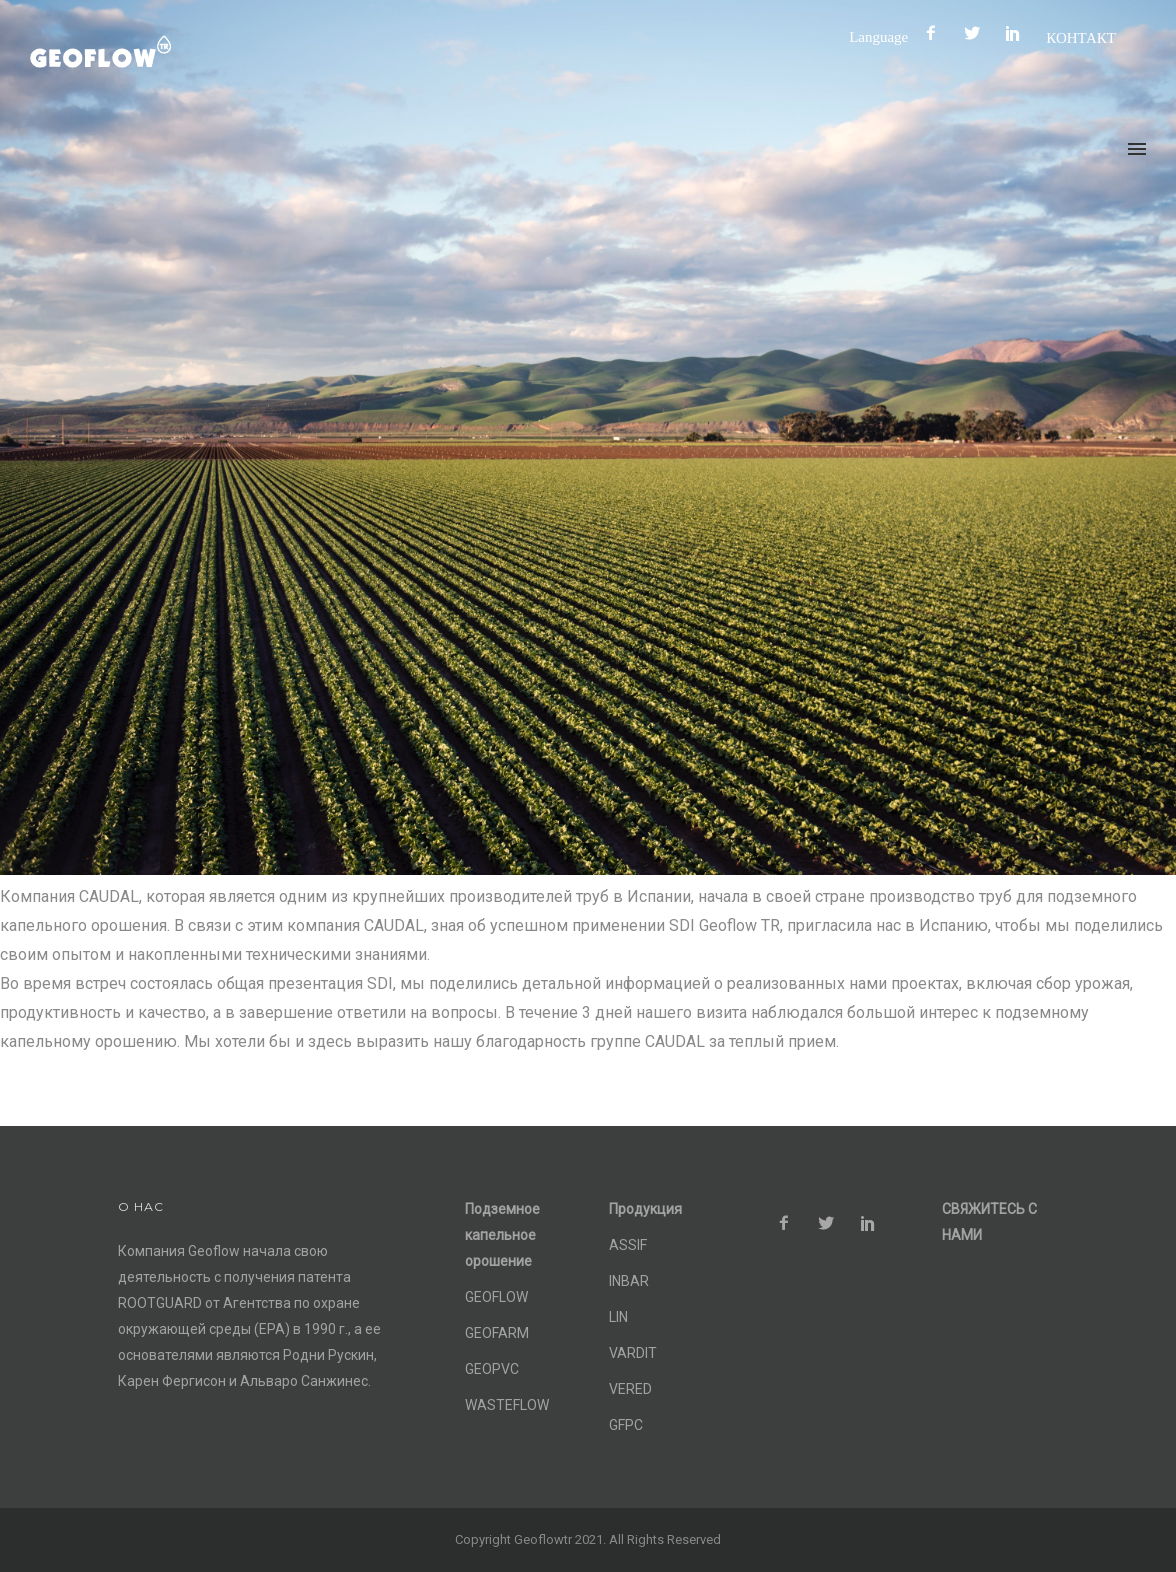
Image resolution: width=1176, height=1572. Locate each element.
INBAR (629, 1281)
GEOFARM (497, 1333)
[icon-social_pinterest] (1018, 33)
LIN (618, 1317)
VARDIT (633, 1353)
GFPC (626, 1425)
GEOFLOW (496, 1297)
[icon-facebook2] (936, 33)
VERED (630, 1389)
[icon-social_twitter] (977, 33)
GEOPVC (492, 1369)
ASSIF (628, 1245)
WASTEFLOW (507, 1405)
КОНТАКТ (1081, 37)
